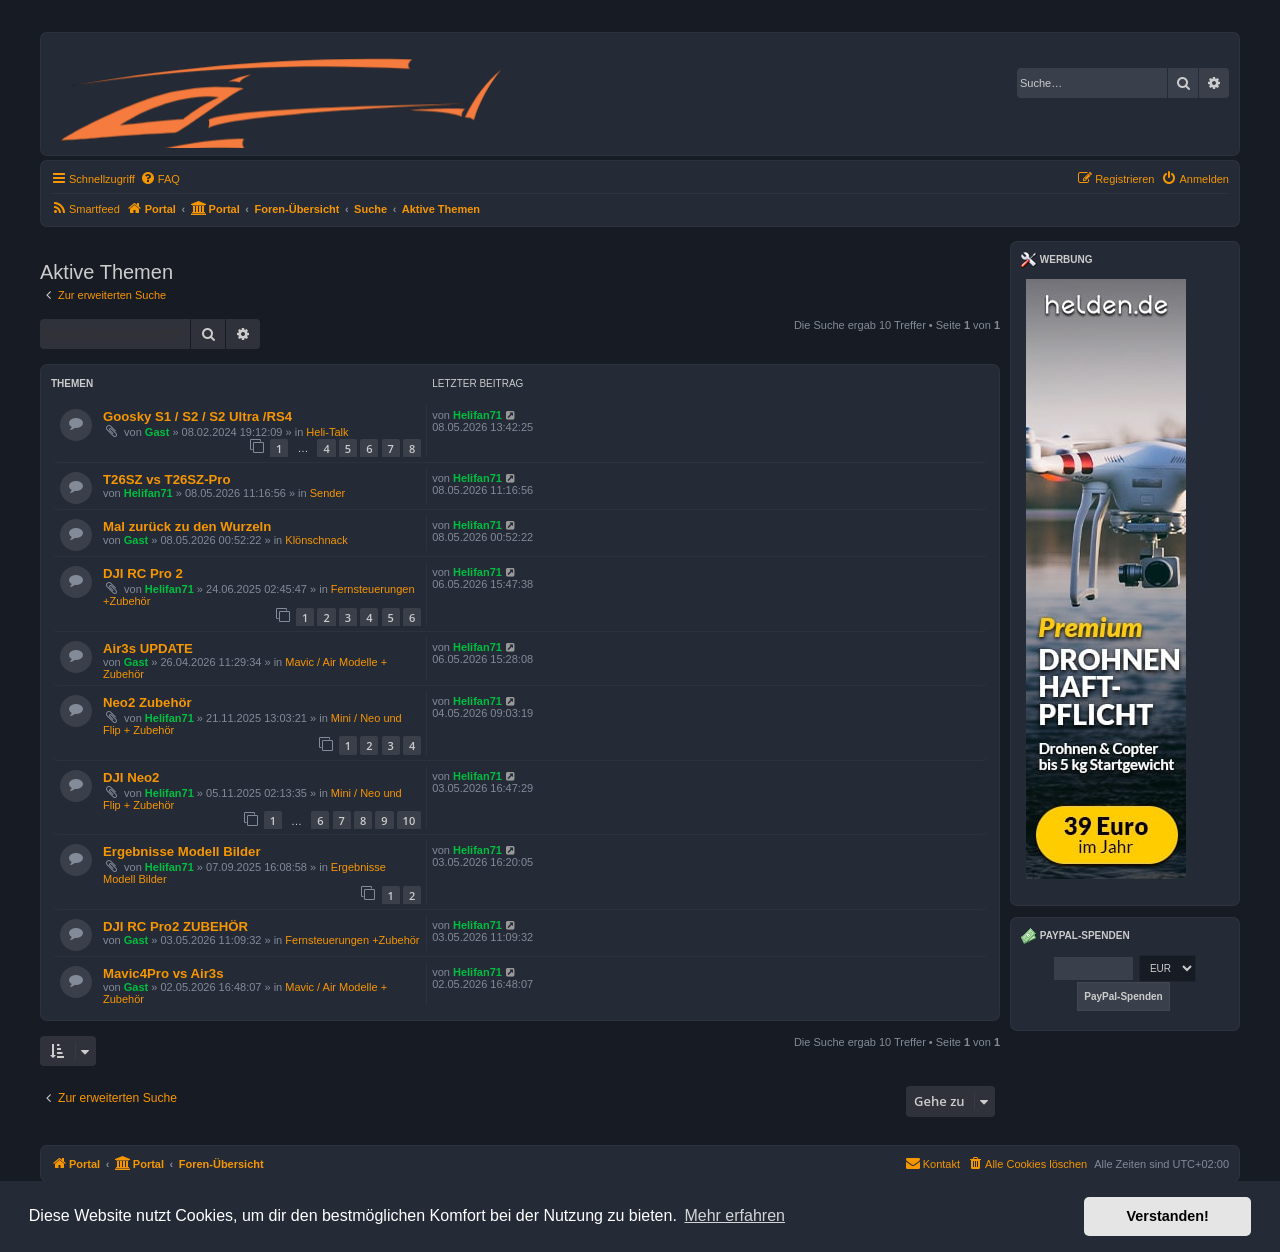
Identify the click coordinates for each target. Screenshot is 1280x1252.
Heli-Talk (327, 432)
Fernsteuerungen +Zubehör (352, 940)
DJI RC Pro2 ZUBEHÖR (175, 926)
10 (409, 820)
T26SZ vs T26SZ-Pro (167, 479)
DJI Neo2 (131, 777)
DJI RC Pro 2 (143, 573)
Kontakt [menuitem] (932, 1163)
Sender (327, 493)
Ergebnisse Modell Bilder (182, 851)
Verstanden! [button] (1168, 1216)
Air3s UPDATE (148, 648)
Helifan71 (477, 415)
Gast (157, 432)
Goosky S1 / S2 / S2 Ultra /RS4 (197, 416)
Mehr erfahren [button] (734, 1215)
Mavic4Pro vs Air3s (163, 973)
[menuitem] (160, 179)
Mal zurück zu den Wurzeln (187, 526)
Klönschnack (316, 540)
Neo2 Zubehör (147, 702)
